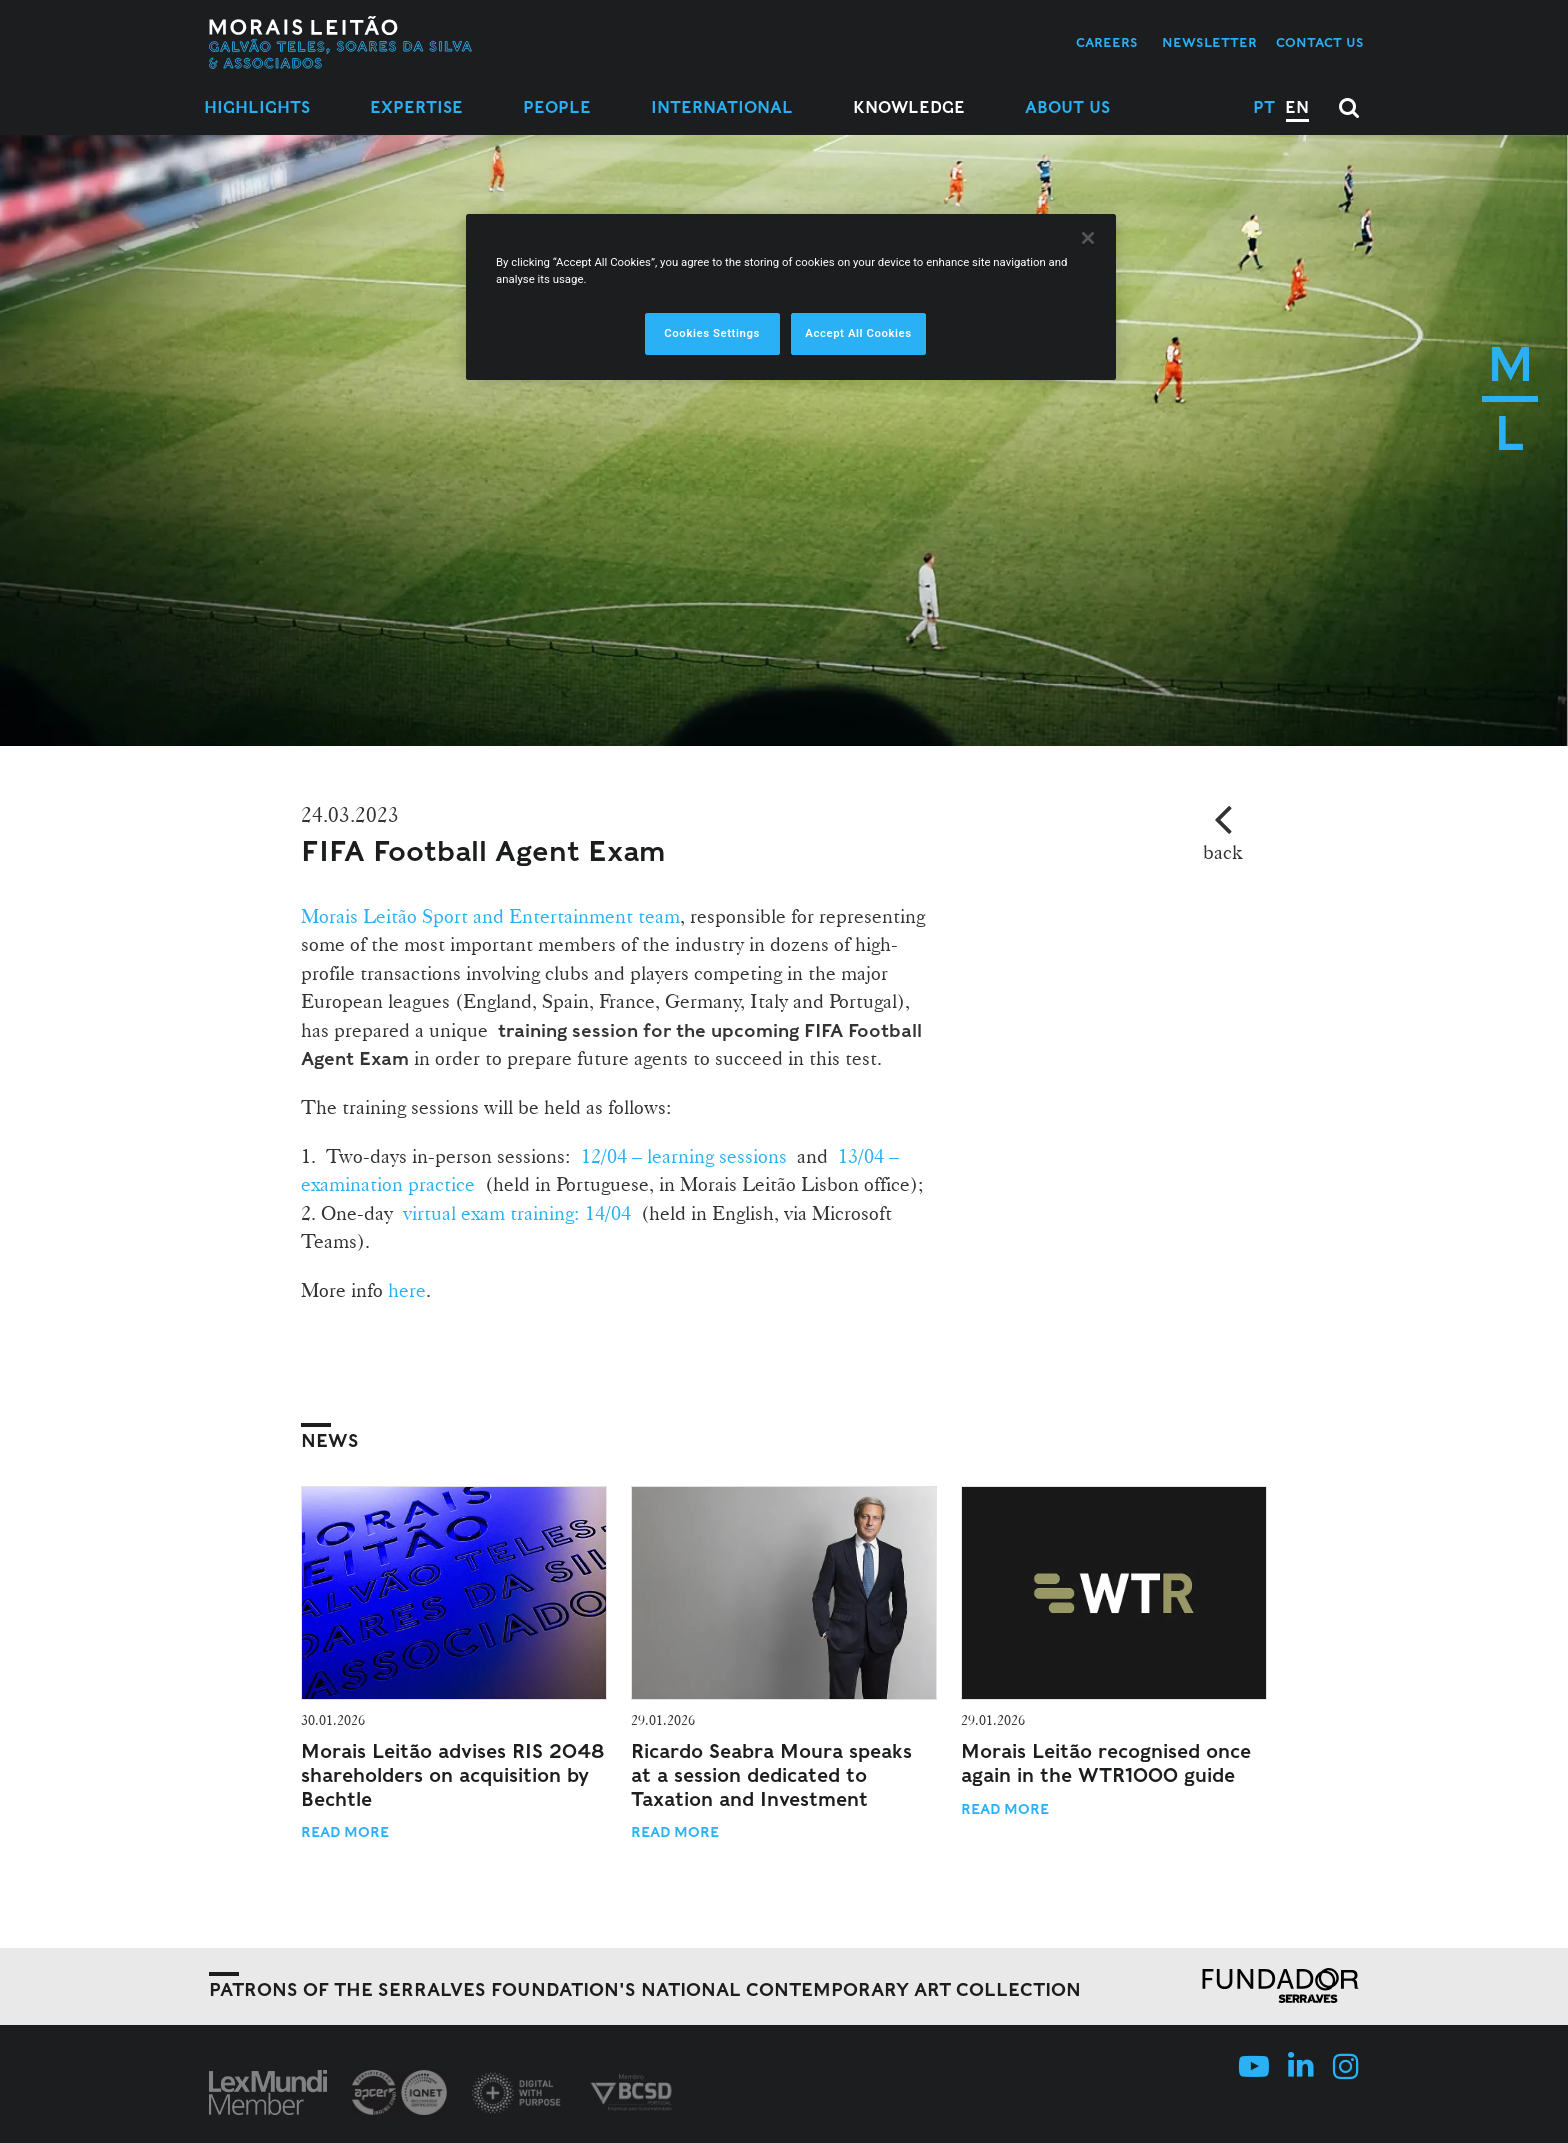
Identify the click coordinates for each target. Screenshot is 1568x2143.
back (1222, 852)
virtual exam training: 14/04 (517, 1213)
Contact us (1320, 42)
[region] (791, 297)
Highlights (257, 107)
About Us (1067, 107)
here (407, 1290)
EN (1297, 107)
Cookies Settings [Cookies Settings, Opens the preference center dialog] (712, 333)
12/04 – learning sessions (684, 1156)
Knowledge (909, 107)
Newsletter (1209, 42)
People (557, 107)
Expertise (416, 107)
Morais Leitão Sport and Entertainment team (490, 916)
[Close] (1088, 238)
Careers (1107, 42)
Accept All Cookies (858, 333)
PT (1264, 107)
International (722, 107)
